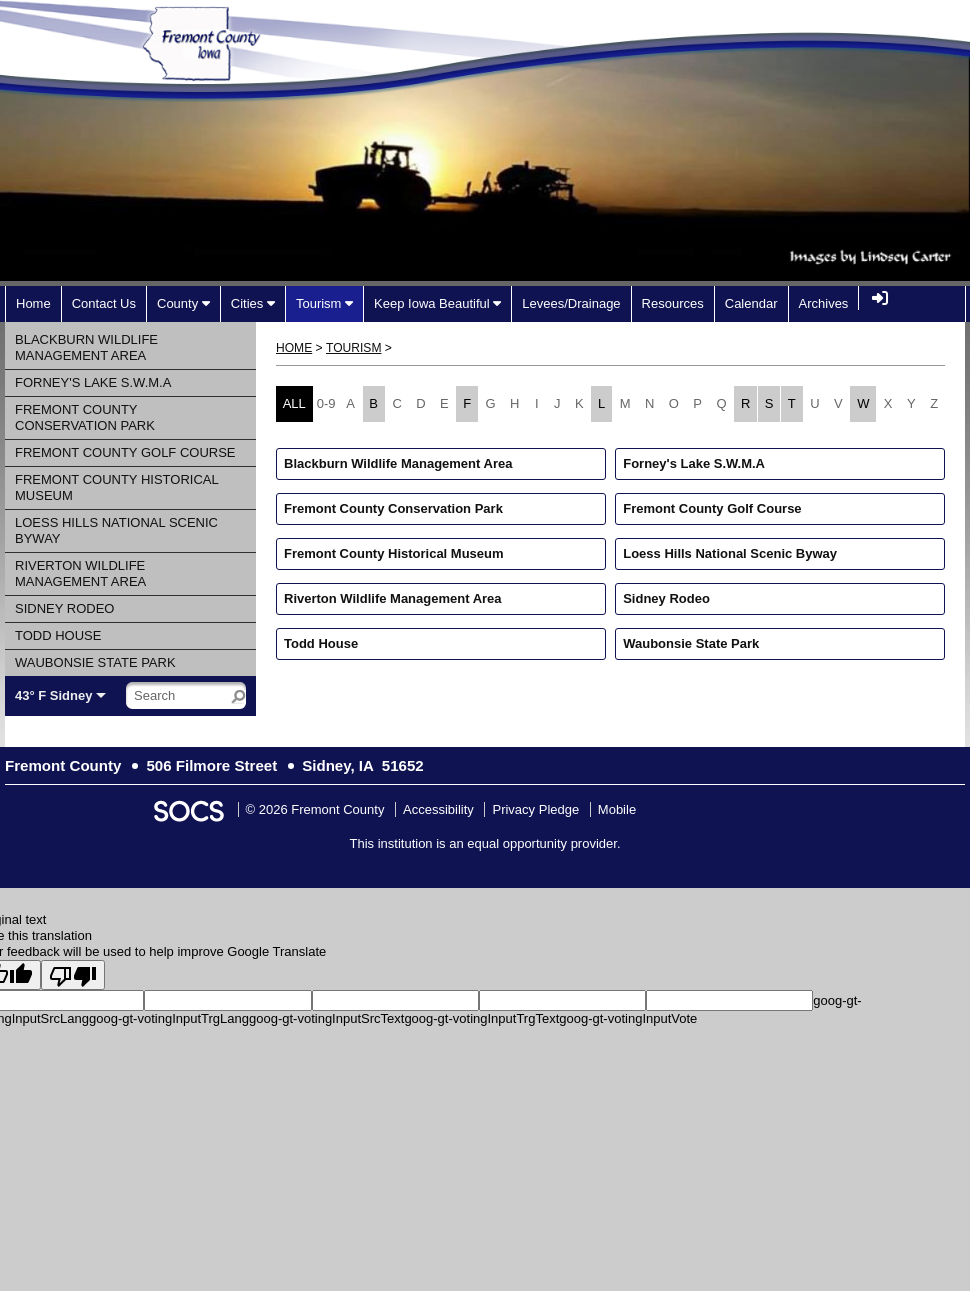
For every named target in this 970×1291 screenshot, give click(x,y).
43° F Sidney (53, 695)
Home (294, 348)
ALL (294, 403)
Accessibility (438, 809)
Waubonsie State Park (691, 643)
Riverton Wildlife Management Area (393, 598)
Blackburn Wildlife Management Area (398, 463)
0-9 (326, 403)
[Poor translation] (73, 975)
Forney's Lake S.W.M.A (694, 463)
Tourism (353, 348)
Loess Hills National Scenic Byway (730, 553)
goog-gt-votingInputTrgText (481, 1018)
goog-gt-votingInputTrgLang (169, 1018)
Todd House (321, 643)
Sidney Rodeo (666, 598)
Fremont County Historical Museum (394, 553)
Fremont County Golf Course (712, 508)
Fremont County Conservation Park (393, 508)
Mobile (617, 809)
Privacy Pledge (535, 809)
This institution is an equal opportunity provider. (485, 843)
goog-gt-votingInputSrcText (326, 1018)
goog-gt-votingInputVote (628, 1018)
